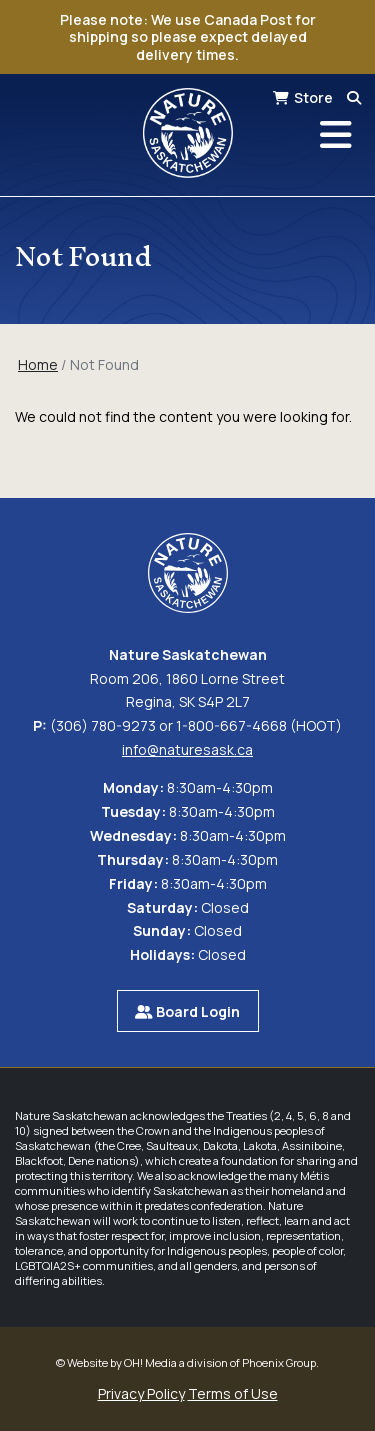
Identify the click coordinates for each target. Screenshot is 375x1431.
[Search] (354, 97)
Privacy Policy (141, 1393)
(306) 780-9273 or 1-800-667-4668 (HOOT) (196, 725)
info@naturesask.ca (187, 749)
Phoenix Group (279, 1362)
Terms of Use (233, 1393)
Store (313, 97)
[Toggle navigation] (336, 135)
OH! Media (150, 1362)
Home (38, 364)
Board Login (187, 1011)
